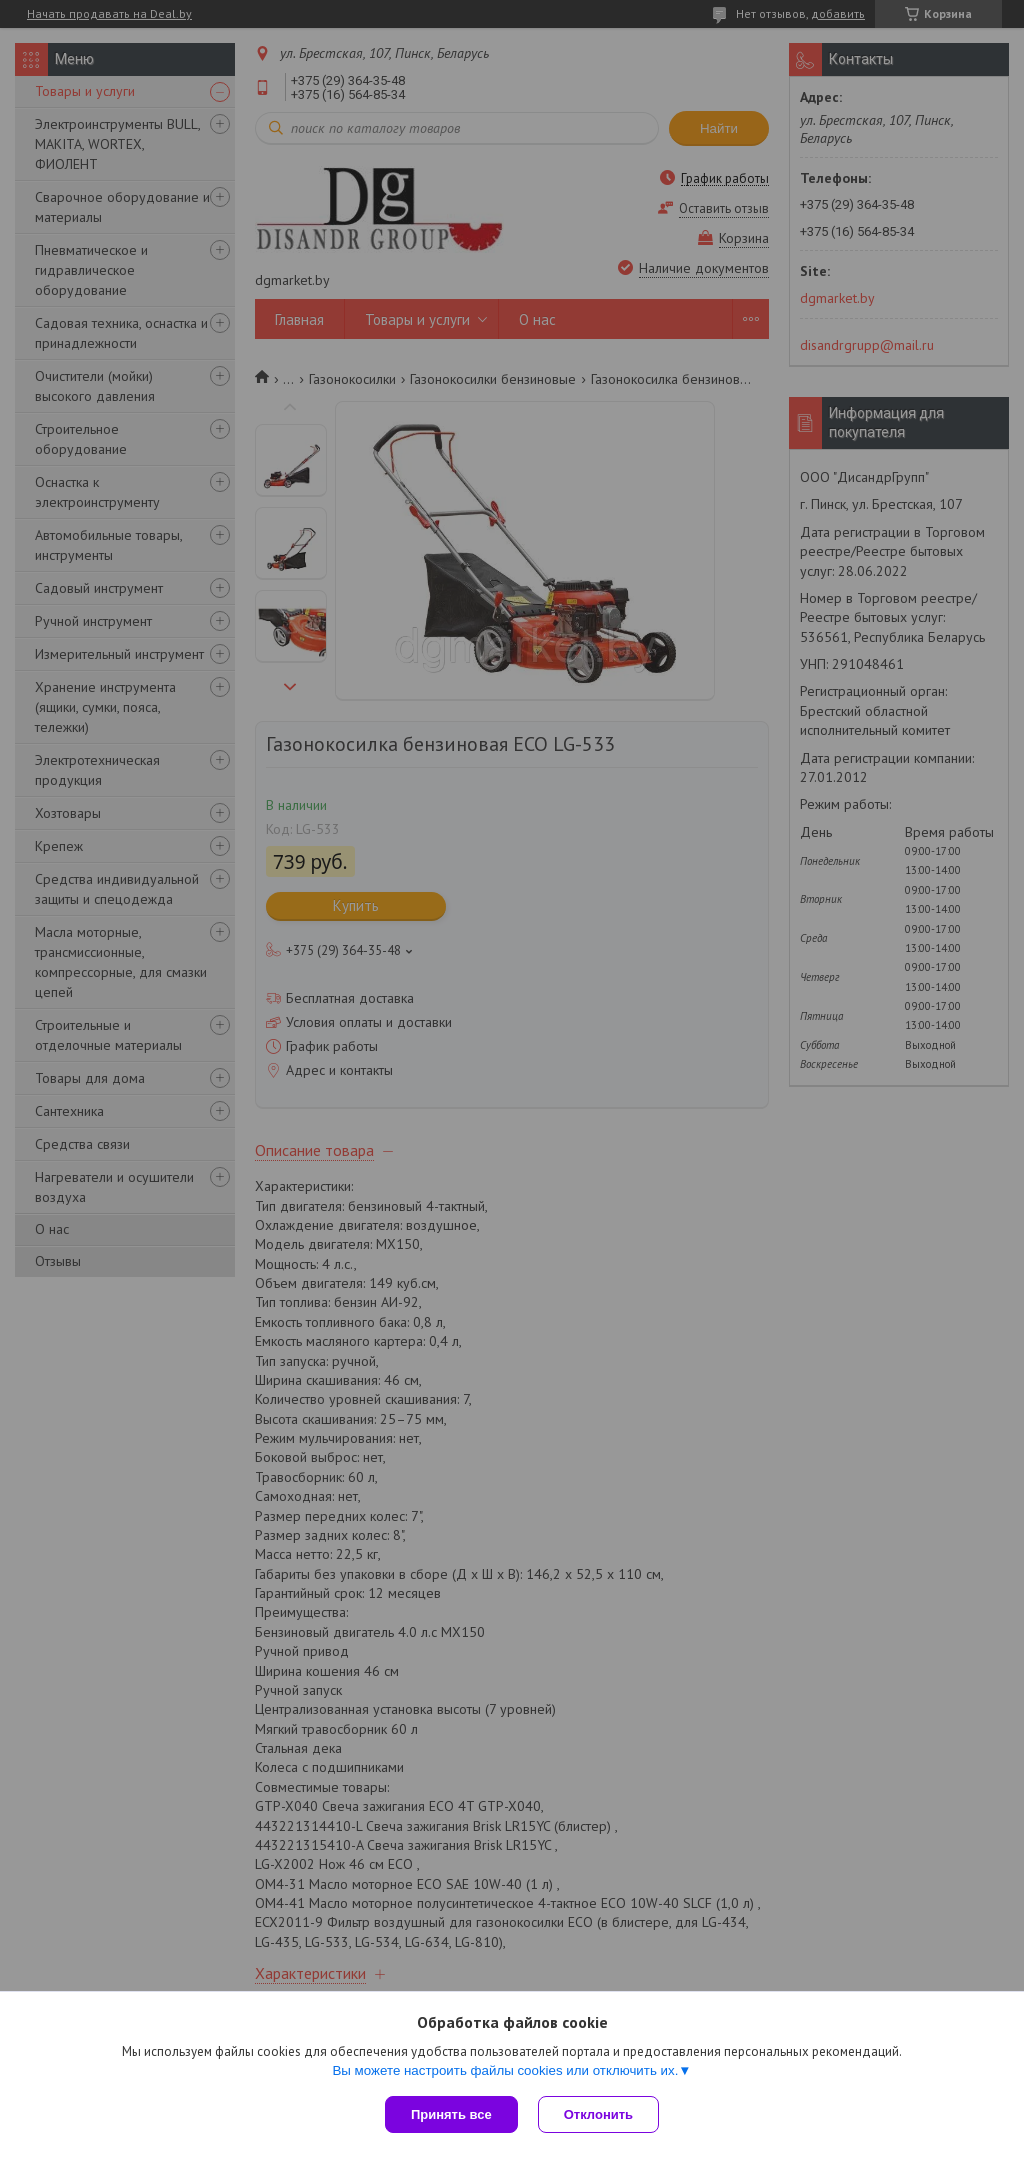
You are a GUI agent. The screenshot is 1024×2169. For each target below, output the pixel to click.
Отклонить (598, 2114)
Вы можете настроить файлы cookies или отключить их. (505, 2070)
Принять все (451, 2114)
